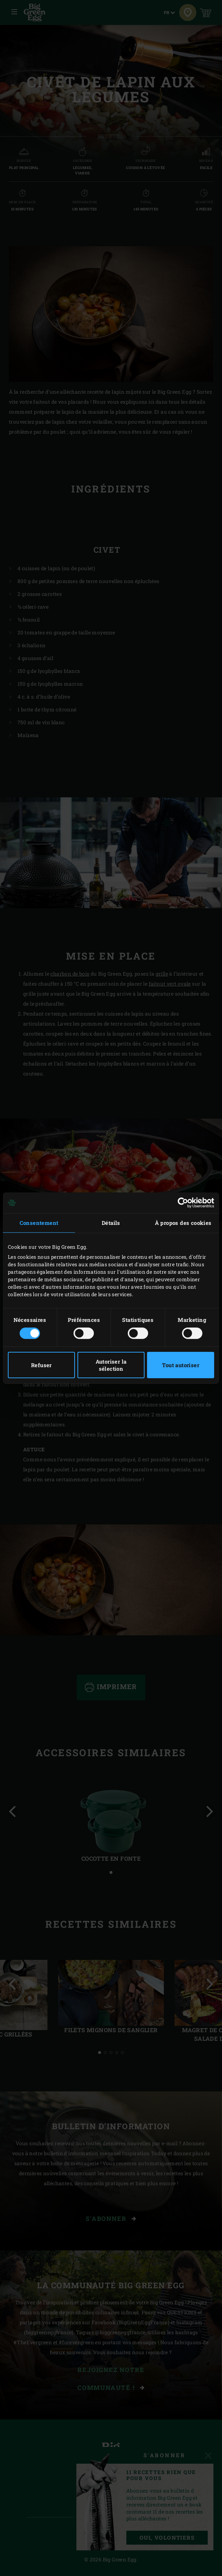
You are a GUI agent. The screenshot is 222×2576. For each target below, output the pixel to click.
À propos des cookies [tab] (183, 1222)
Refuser (41, 1365)
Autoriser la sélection (111, 1365)
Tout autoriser (180, 1365)
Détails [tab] (111, 1222)
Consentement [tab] (39, 1222)
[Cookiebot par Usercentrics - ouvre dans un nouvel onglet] (183, 1202)
